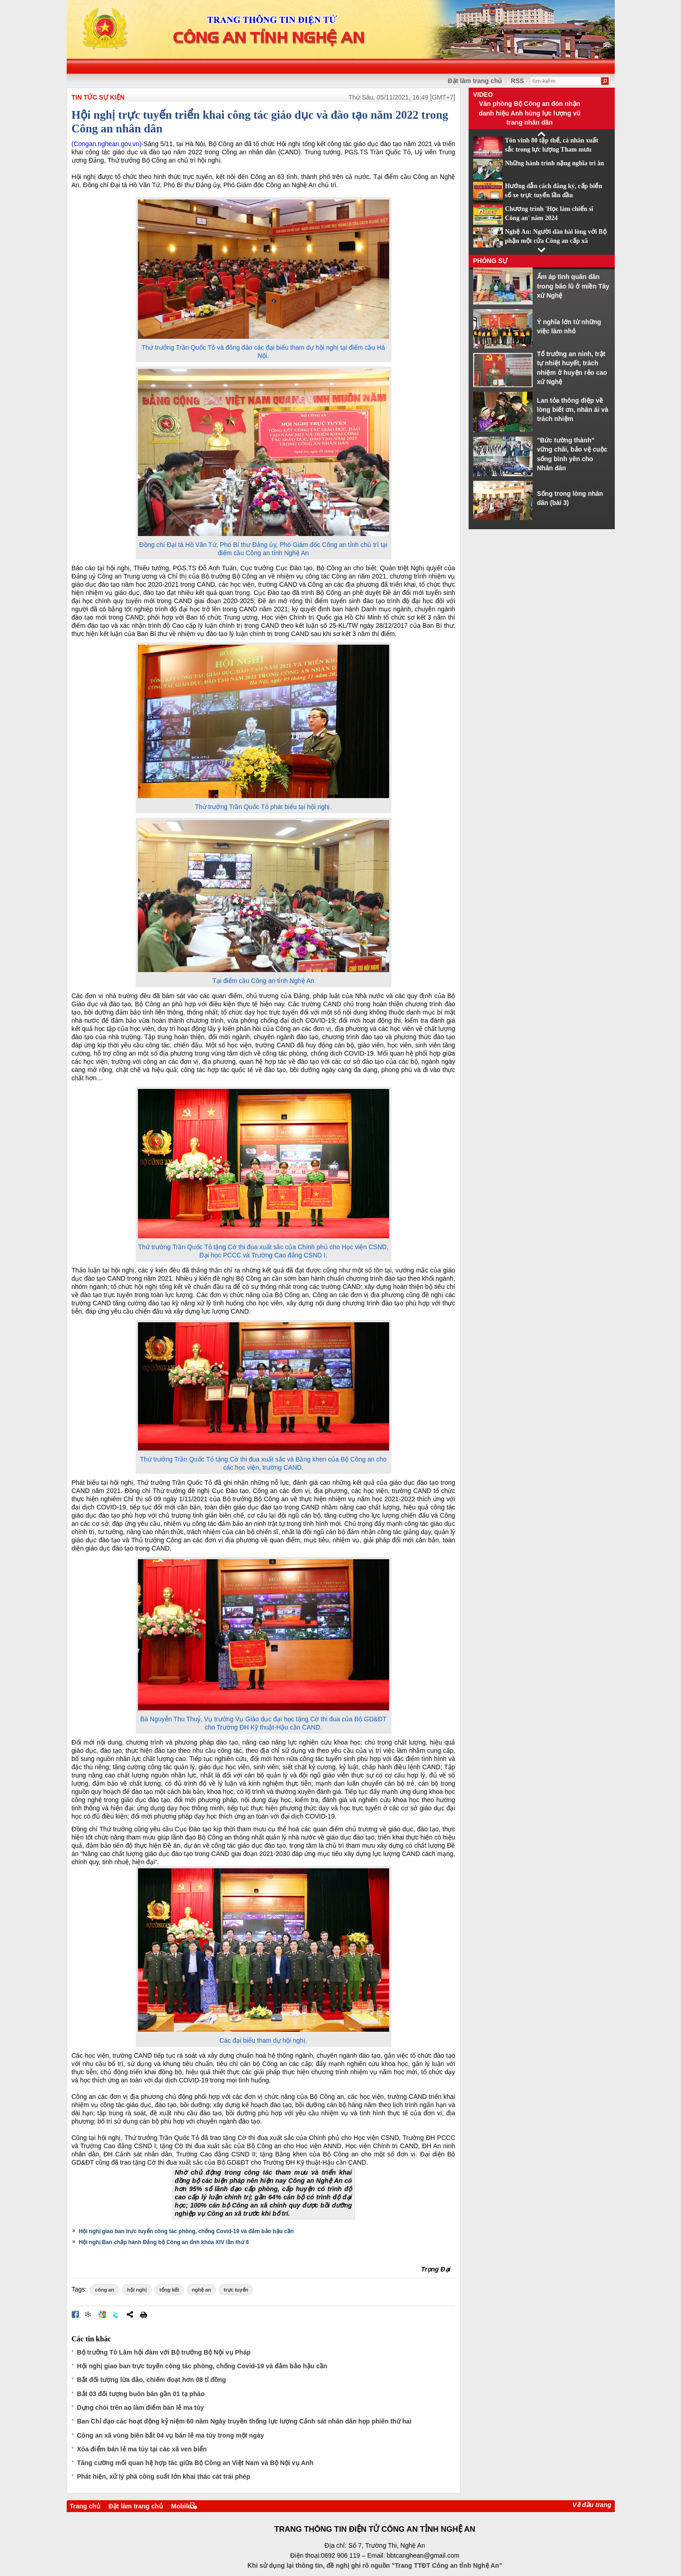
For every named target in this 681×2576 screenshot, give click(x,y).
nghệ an (201, 2289)
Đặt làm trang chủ (136, 2506)
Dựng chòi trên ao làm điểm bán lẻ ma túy (140, 2407)
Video (483, 94)
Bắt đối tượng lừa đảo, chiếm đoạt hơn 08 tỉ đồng (151, 2379)
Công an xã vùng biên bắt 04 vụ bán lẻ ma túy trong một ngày (170, 2435)
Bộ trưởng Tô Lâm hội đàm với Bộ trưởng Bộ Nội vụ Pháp (164, 2352)
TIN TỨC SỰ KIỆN (98, 97)
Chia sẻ (129, 2314)
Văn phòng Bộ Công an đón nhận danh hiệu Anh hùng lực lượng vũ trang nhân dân (530, 113)
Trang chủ (85, 2506)
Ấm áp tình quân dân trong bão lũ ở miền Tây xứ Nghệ (573, 286)
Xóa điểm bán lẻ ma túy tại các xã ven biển (142, 2449)
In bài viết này (143, 2314)
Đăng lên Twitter (116, 2314)
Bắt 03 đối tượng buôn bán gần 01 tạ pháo (141, 2393)
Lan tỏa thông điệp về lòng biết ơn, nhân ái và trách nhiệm (572, 410)
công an (104, 2289)
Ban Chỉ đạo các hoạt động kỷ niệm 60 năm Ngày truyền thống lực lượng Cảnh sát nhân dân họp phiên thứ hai (244, 2421)
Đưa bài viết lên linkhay (88, 2314)
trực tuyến (236, 2289)
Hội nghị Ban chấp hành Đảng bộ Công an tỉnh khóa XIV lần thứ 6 (164, 2242)
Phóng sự (490, 260)
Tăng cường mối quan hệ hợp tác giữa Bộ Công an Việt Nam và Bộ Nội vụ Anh (195, 2462)
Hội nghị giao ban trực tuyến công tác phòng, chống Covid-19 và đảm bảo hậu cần (186, 2231)
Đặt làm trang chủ (475, 80)
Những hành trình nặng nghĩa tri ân (554, 163)
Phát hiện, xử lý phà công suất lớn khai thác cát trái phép (163, 2476)
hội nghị (137, 2289)
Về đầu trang (591, 2504)
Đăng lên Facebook (75, 2314)
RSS (517, 80)
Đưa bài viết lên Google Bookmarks (102, 2314)
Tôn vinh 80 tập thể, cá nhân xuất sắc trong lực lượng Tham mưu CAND (552, 150)
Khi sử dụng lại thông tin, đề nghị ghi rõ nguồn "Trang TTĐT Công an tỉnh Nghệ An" (375, 2565)
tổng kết (169, 2289)
